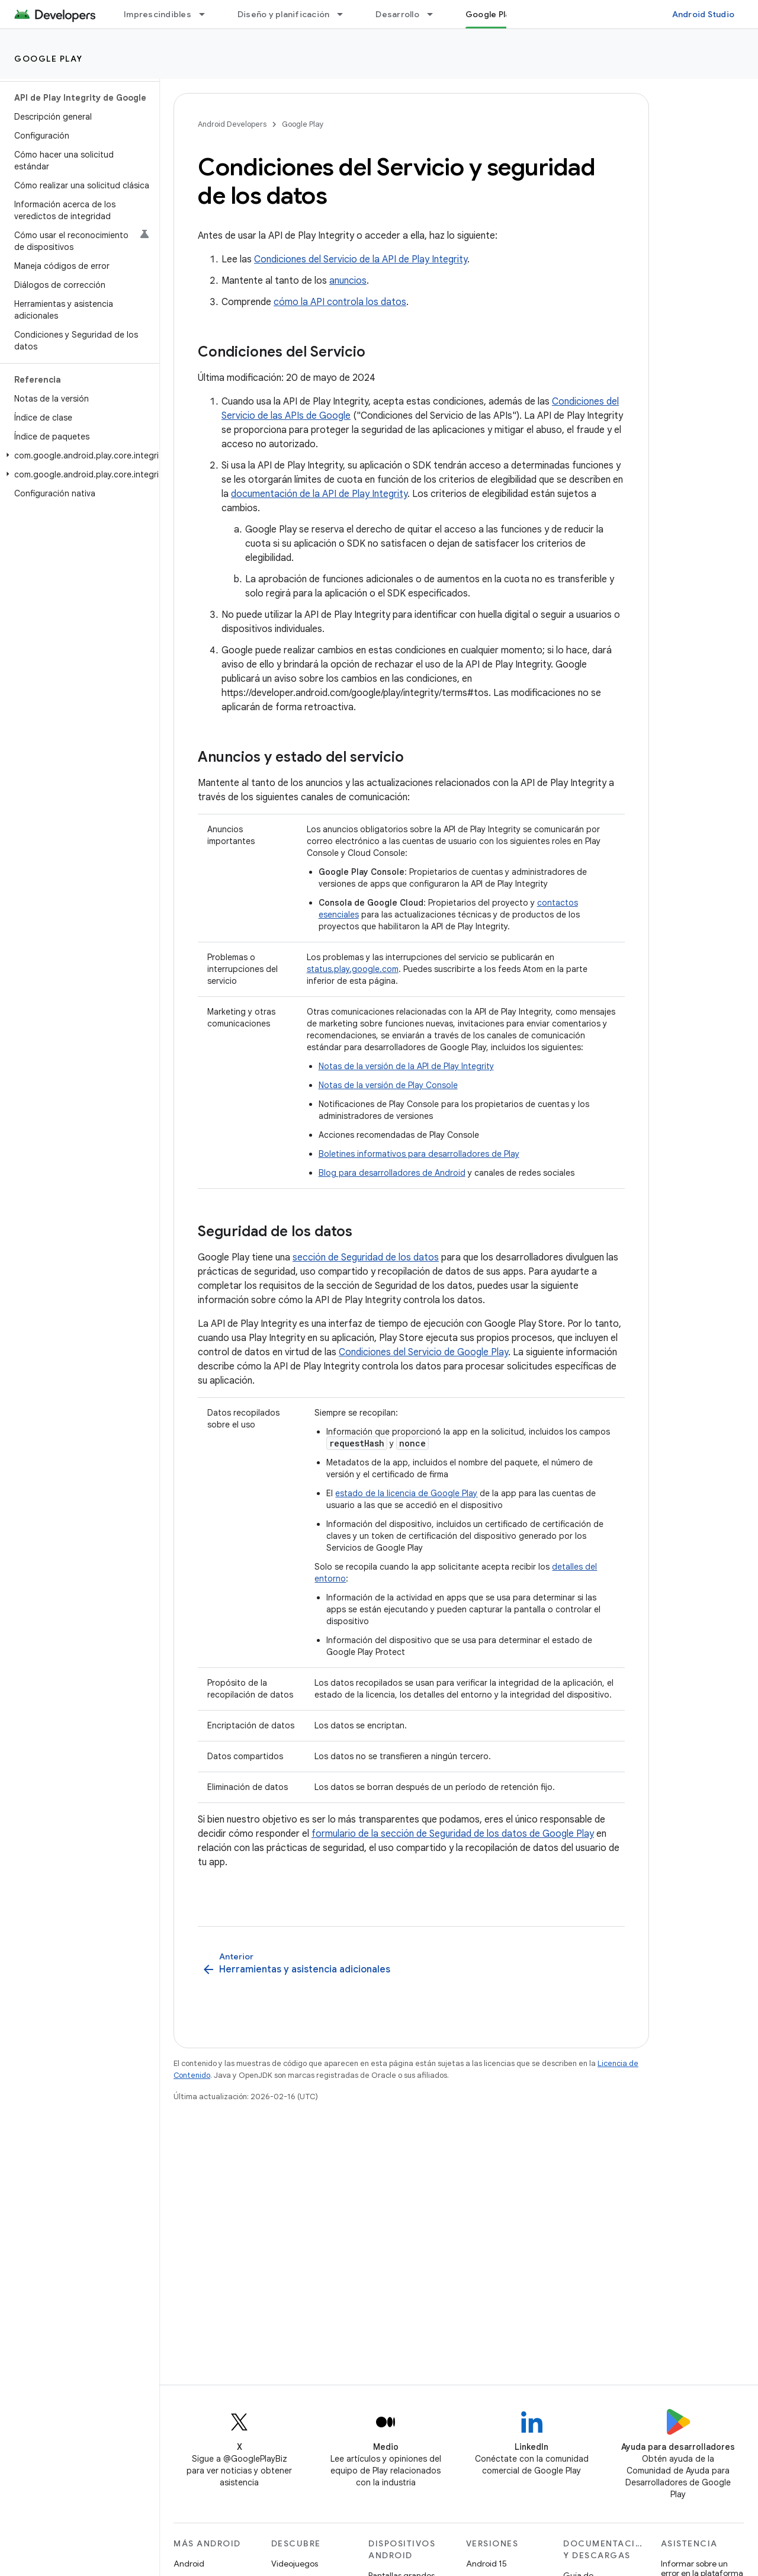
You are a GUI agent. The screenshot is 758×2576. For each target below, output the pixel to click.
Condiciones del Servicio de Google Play (423, 1352)
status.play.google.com (353, 969)
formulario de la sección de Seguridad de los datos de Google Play (452, 1834)
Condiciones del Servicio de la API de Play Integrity (360, 259)
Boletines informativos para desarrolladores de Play (419, 1154)
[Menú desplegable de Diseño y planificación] (345, 14)
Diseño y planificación (283, 14)
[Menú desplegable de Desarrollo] (435, 14)
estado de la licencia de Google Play (406, 1493)
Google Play (48, 58)
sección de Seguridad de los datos (366, 1257)
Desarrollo (397, 14)
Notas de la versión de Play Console (388, 1085)
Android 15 (486, 2563)
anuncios (348, 281)
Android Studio (703, 14)
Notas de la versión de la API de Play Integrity (406, 1066)
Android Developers (232, 124)
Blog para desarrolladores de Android (392, 1172)
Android (189, 2563)
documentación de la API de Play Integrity (319, 494)
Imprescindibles (157, 14)
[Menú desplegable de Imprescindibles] (207, 14)
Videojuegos (294, 2563)
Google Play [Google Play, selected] (490, 14)
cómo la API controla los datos (340, 302)
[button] (77, 455)
